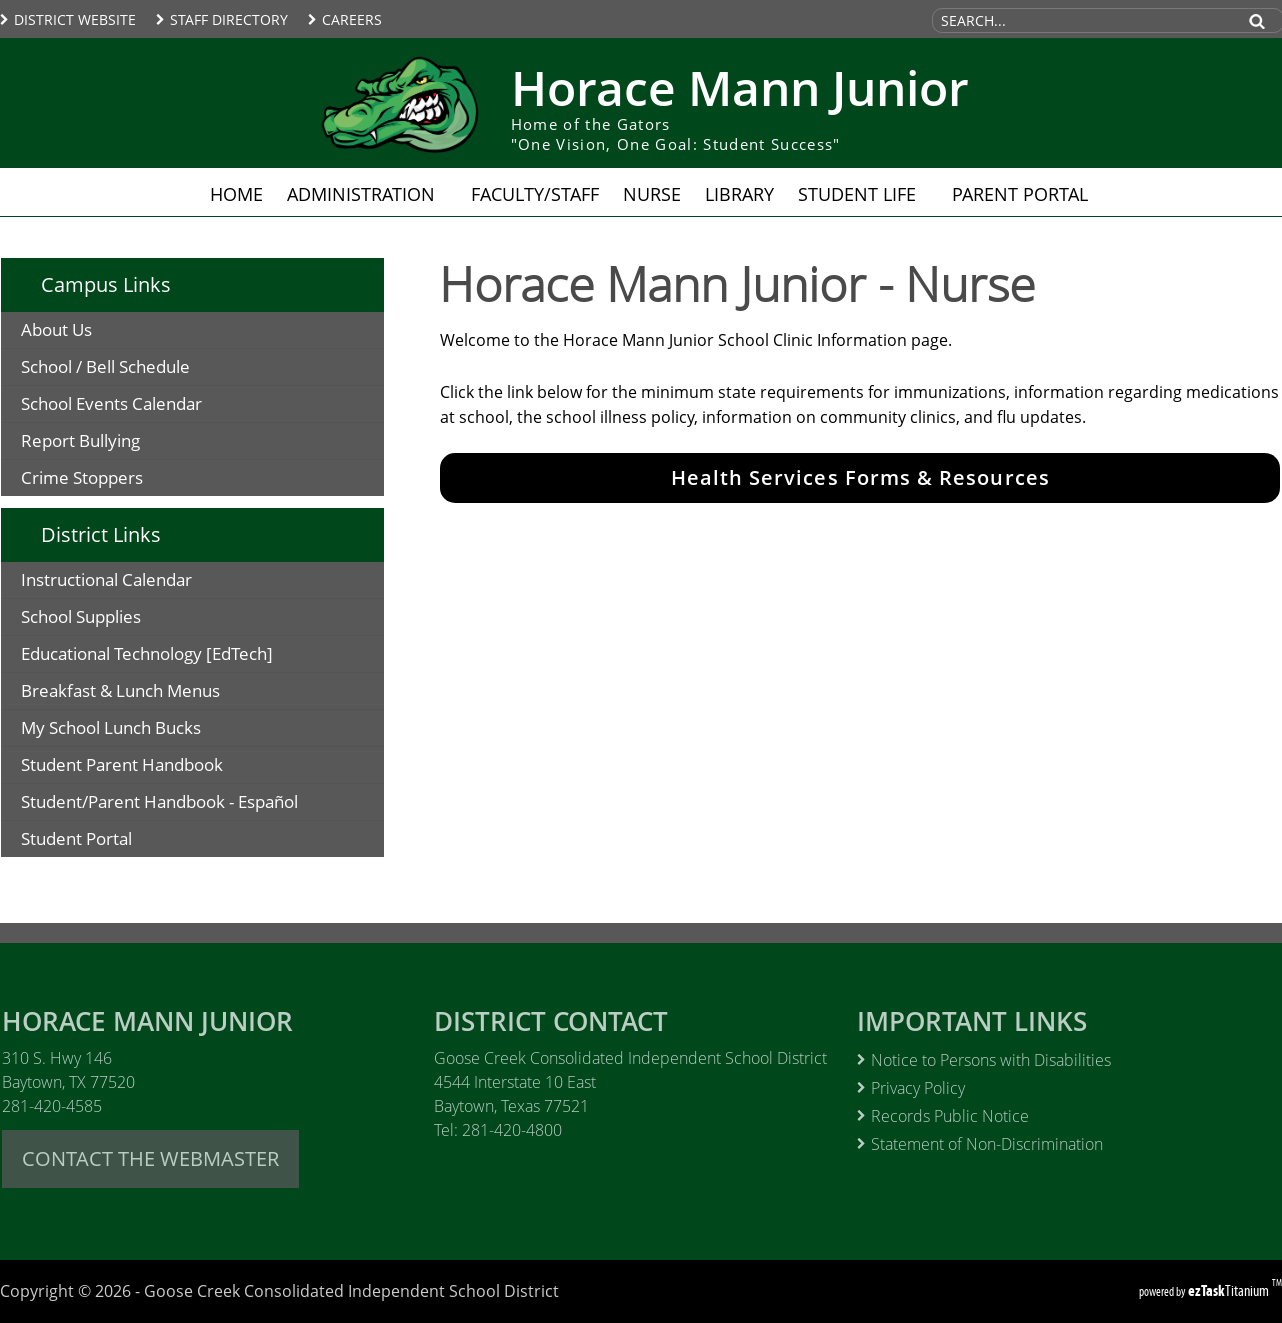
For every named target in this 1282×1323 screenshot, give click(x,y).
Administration (367, 194)
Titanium (1230, 1290)
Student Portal (108, 841)
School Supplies (113, 619)
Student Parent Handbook (164, 767)
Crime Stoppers (82, 477)
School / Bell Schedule (105, 366)
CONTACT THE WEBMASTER (150, 1158)
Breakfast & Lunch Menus (152, 693)
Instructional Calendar (138, 582)
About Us (56, 329)
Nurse (652, 194)
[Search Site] (1083, 20)
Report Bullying (80, 440)
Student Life (863, 194)
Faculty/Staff (535, 194)
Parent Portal (1026, 193)
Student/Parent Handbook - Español (201, 804)
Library (739, 194)
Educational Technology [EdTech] (179, 656)
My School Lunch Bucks (143, 730)
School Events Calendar (111, 403)
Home (236, 194)
